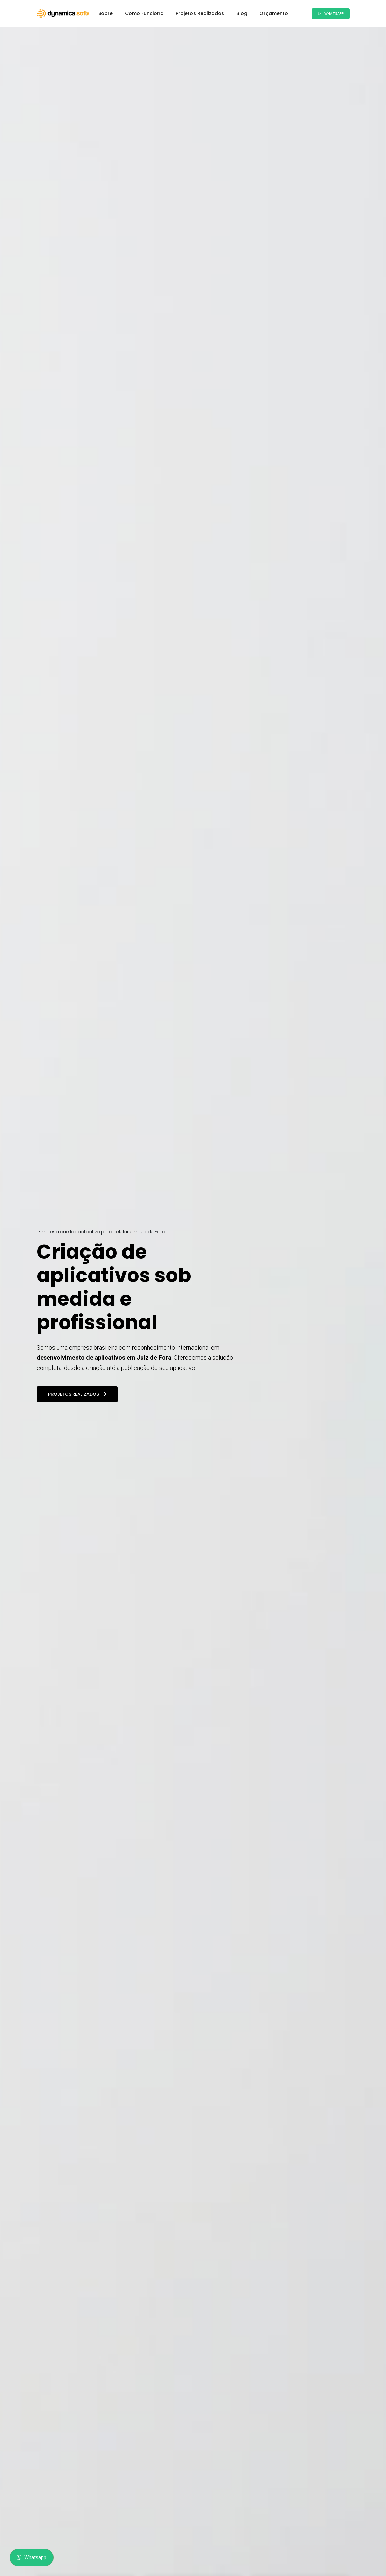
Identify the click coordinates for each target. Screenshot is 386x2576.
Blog (241, 13)
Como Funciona (144, 13)
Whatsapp (331, 13)
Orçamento (273, 13)
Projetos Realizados (200, 13)
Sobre (105, 13)
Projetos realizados (77, 1367)
